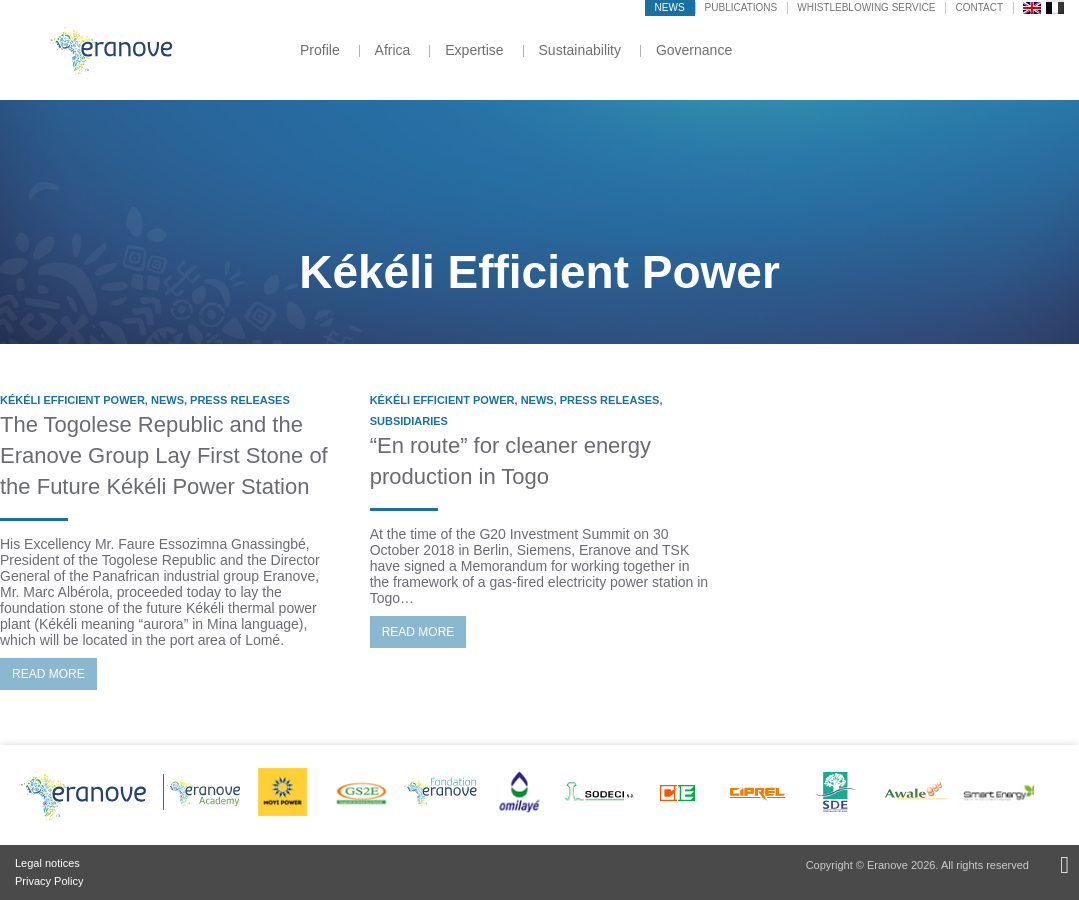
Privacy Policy (49, 881)
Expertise (474, 50)
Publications (741, 7)
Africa (393, 50)
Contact (979, 7)
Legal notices (47, 863)
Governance (694, 50)
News (670, 7)
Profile (320, 50)
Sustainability (580, 50)
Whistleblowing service (866, 7)
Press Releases (240, 400)
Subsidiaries (409, 421)
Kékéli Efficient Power (72, 400)
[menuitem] (1032, 7)
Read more (48, 674)
